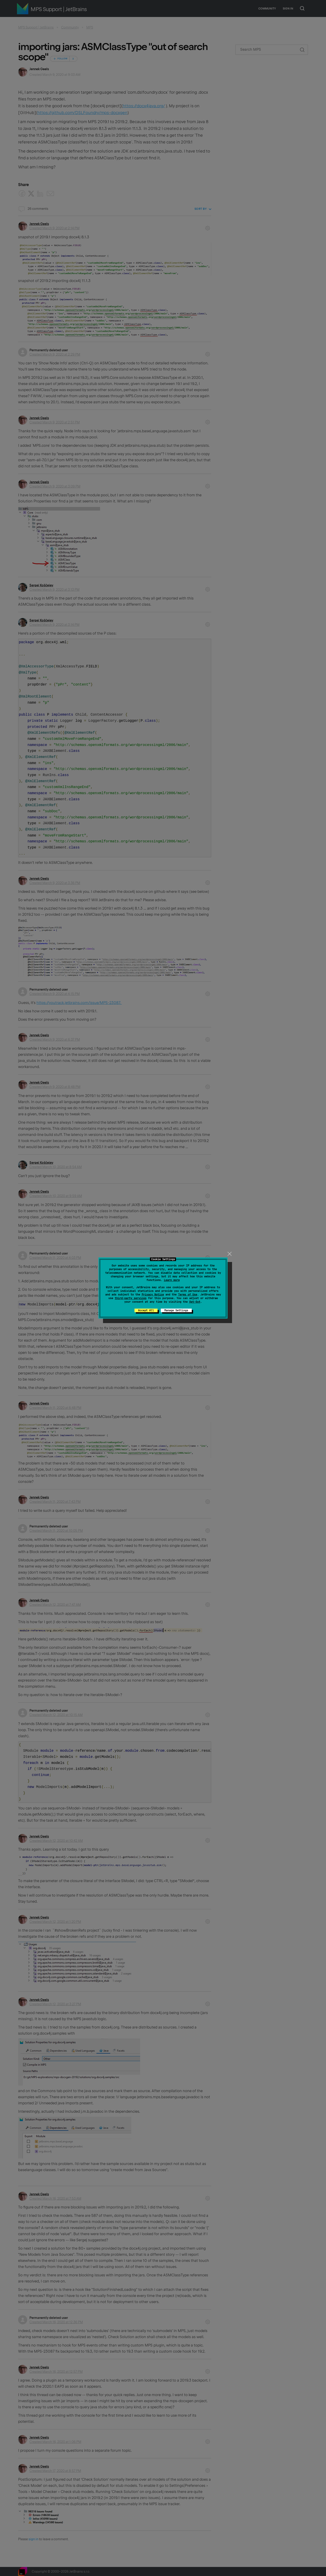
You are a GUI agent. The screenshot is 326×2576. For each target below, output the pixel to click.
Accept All (146, 1310)
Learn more (172, 1280)
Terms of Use (187, 1294)
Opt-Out (194, 1302)
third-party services (130, 1298)
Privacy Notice (153, 1294)
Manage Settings (176, 1310)
